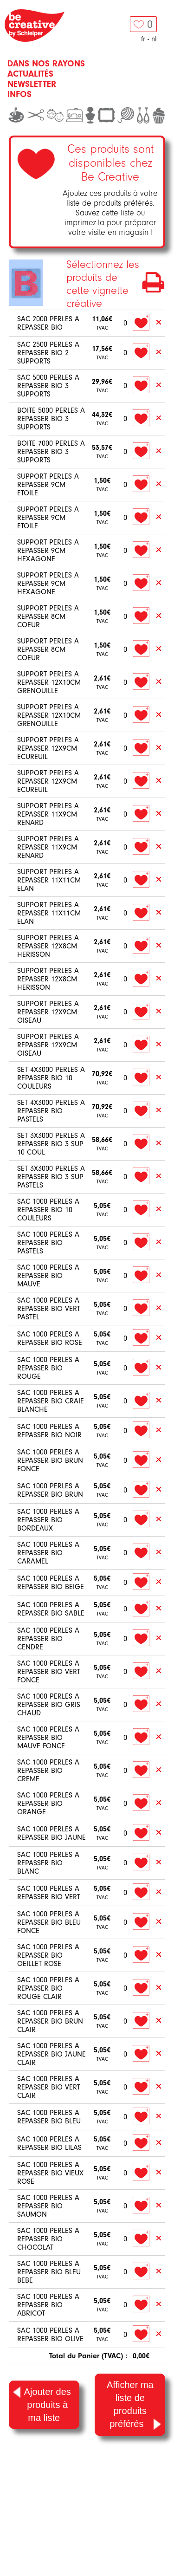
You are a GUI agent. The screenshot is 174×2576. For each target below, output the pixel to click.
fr (143, 39)
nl (154, 39)
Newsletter (31, 84)
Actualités (30, 74)
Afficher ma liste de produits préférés (134, 2405)
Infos (19, 94)
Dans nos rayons (46, 63)
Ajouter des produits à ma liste (42, 2404)
